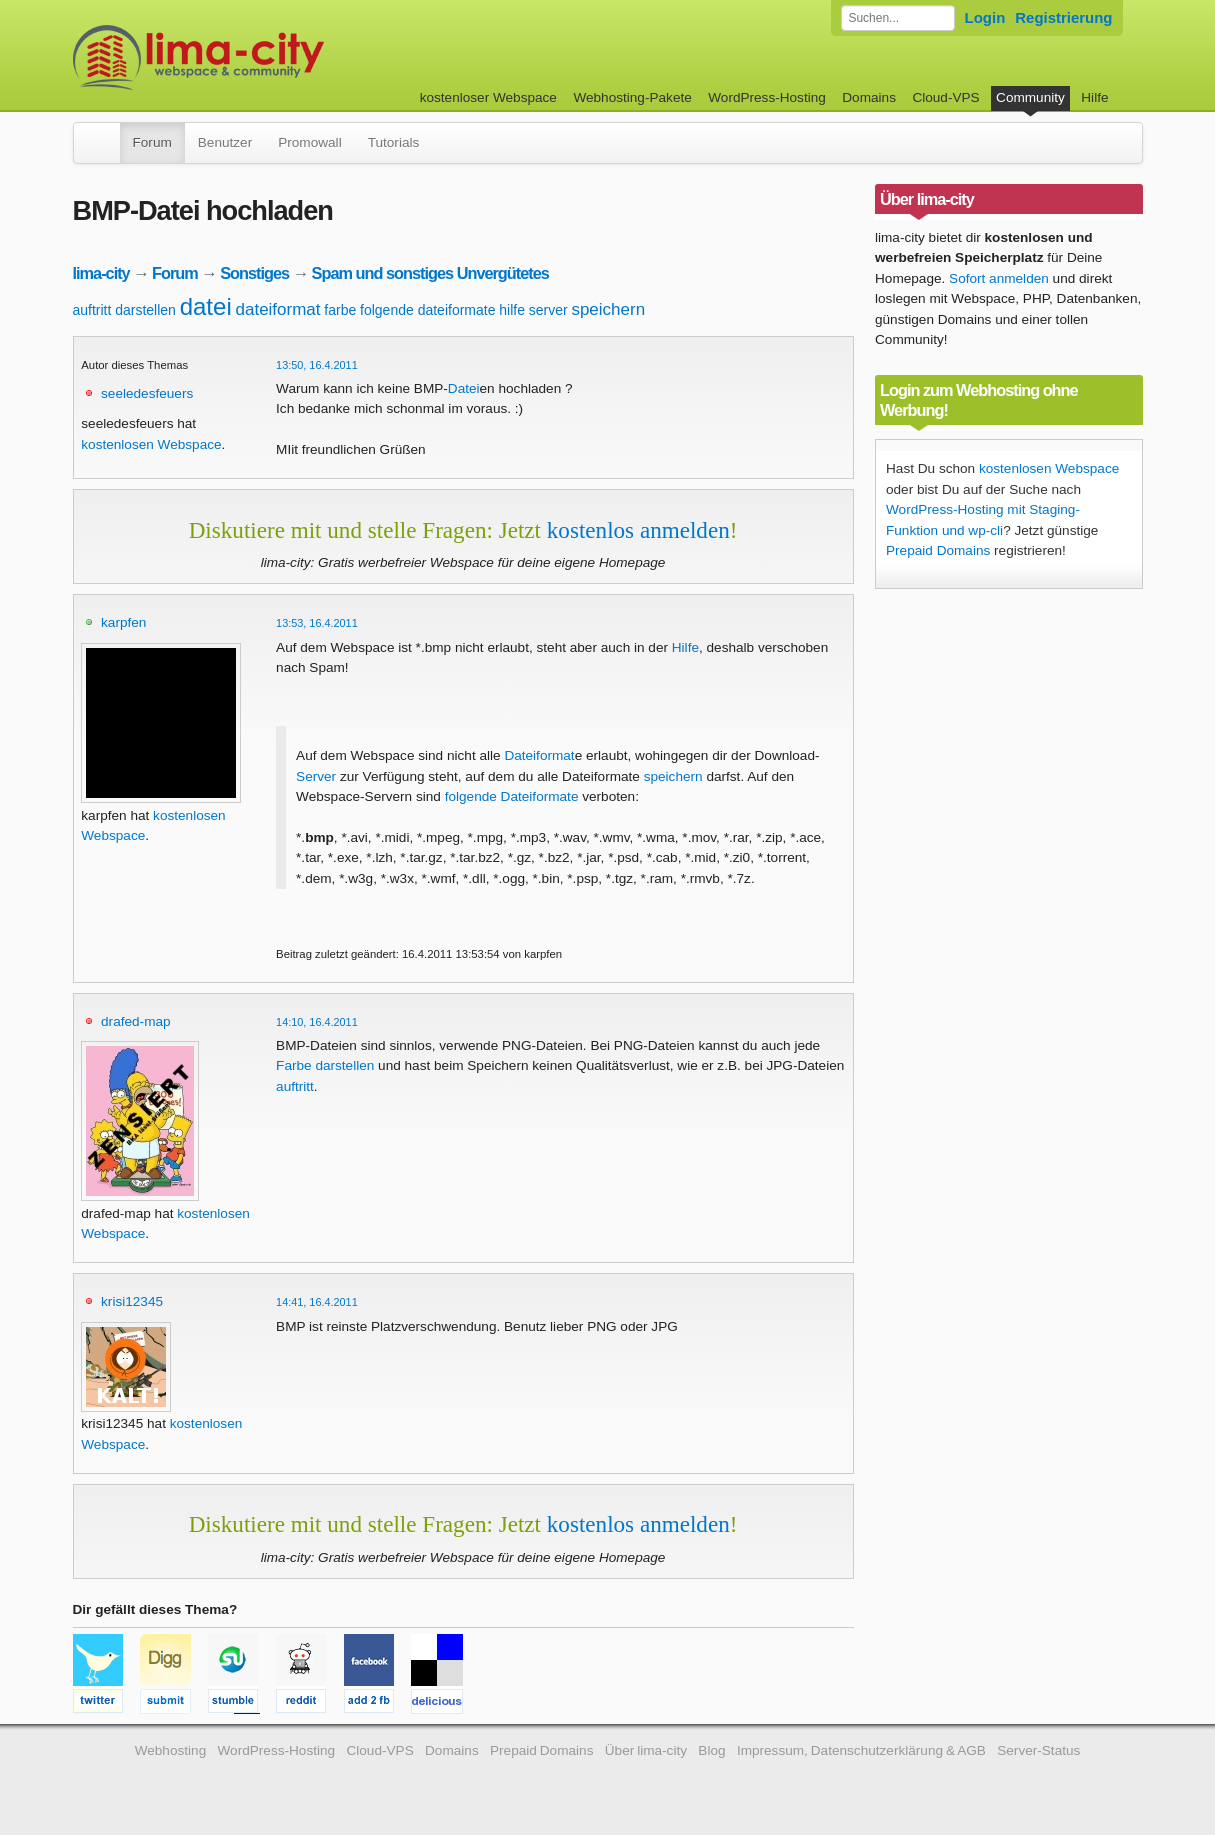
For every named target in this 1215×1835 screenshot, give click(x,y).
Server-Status (1038, 1750)
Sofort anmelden (999, 278)
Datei (464, 388)
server (548, 310)
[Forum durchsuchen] (898, 18)
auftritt (92, 310)
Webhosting (171, 1750)
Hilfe (1094, 97)
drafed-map (136, 1021)
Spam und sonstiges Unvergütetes (430, 273)
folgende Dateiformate (512, 796)
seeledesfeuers (147, 393)
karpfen (123, 622)
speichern (608, 309)
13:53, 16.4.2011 (317, 623)
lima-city (101, 273)
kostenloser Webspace (488, 97)
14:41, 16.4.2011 (317, 1302)
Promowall (309, 142)
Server (316, 776)
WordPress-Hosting (767, 97)
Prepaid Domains (938, 550)
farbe (340, 310)
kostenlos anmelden (638, 530)
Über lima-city (646, 1750)
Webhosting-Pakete (632, 97)
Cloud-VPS (945, 97)
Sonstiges (254, 273)
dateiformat (278, 309)
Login (985, 17)
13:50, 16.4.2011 (317, 365)
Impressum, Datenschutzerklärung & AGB (861, 1750)
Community (1030, 97)
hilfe (512, 310)
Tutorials (394, 142)
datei (206, 306)
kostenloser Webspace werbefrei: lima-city (273, 57)
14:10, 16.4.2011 (317, 1022)
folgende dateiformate (427, 310)
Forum (152, 142)
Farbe (294, 1065)
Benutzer (225, 142)
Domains (869, 97)
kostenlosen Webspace (151, 444)
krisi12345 (132, 1301)
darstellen (145, 310)
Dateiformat (539, 755)
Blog (711, 1750)
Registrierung (1063, 17)
